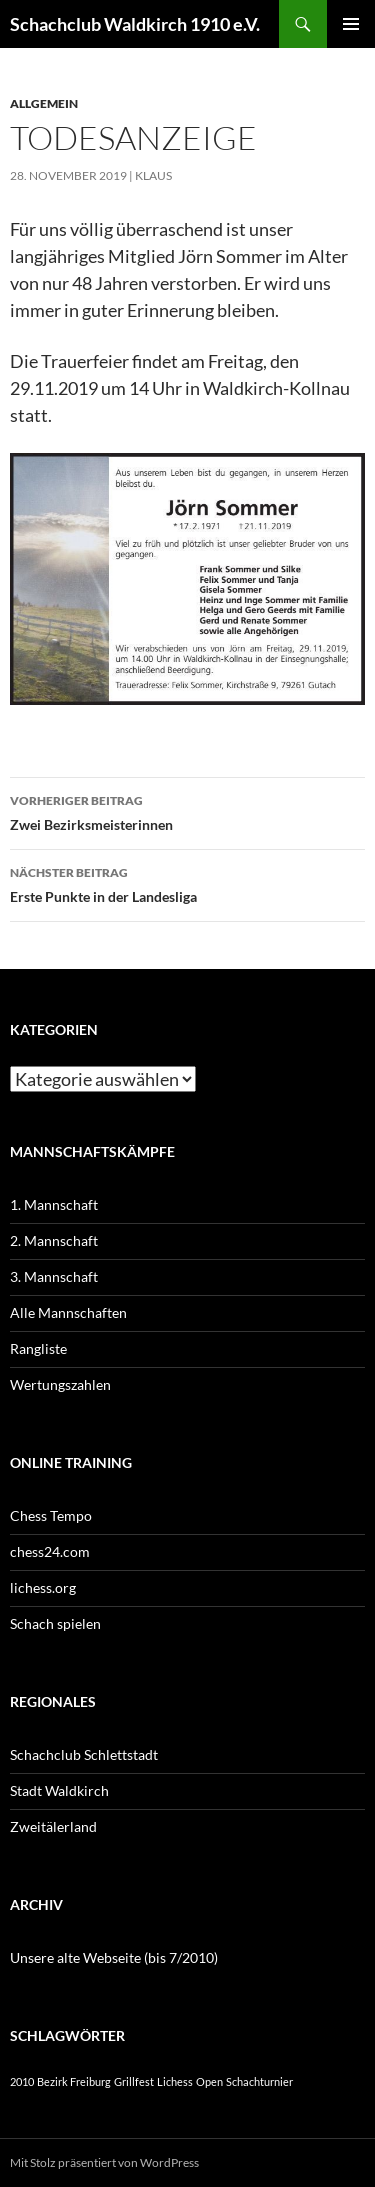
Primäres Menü (351, 24)
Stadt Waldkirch (59, 1790)
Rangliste (38, 1348)
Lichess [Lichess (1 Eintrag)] (175, 2081)
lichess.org (43, 1587)
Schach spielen (55, 1623)
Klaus (153, 175)
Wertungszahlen (60, 1384)
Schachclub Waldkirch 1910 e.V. (135, 24)
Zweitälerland (53, 1826)
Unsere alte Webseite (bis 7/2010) (114, 1957)
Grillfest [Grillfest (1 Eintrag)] (134, 2081)
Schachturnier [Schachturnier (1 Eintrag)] (259, 2081)
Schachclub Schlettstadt (84, 1754)
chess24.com (50, 1551)
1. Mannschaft (54, 1204)
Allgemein (44, 103)
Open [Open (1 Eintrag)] (209, 2081)
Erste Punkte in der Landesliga (187, 883)
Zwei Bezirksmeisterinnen (187, 811)
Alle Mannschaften (68, 1312)
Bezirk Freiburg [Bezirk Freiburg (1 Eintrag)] (74, 2081)
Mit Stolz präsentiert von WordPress (104, 2162)
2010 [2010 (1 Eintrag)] (22, 2081)
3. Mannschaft (54, 1276)
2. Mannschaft (54, 1240)
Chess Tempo (51, 1515)
